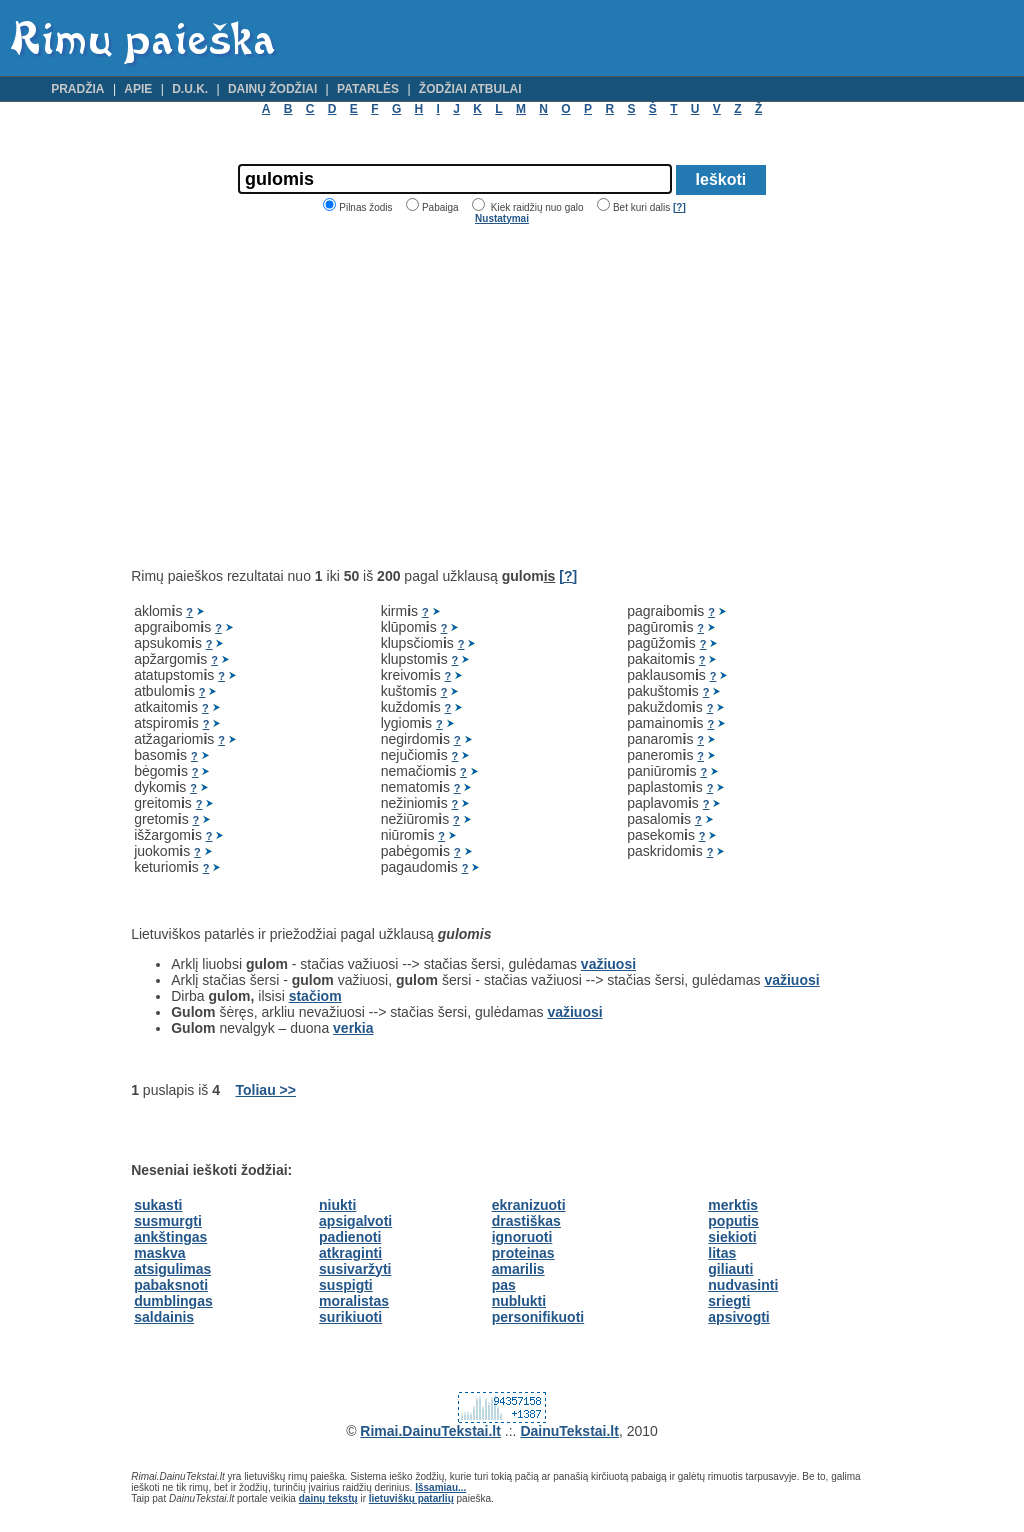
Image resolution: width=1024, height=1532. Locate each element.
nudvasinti (743, 1285)
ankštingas (170, 1237)
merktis (733, 1205)
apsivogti (738, 1317)
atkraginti (350, 1253)
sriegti (729, 1301)
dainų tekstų (328, 1498)
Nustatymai (502, 218)
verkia (353, 1028)
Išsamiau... (440, 1487)
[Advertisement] (299, 396)
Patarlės (368, 89)
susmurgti (168, 1221)
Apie (138, 89)
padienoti (350, 1237)
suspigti (346, 1285)
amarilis (518, 1269)
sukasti (158, 1205)
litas (722, 1253)
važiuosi (608, 964)
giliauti (730, 1269)
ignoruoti (522, 1237)
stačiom (315, 996)
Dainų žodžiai (272, 89)
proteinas (523, 1253)
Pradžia (77, 89)
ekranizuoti (529, 1205)
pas (504, 1285)
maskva (159, 1253)
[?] (679, 207)
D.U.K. (190, 89)
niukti (337, 1205)
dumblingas (173, 1301)
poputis (733, 1221)
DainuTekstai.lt (569, 1431)
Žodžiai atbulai (470, 89)
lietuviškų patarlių (411, 1498)
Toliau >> (266, 1090)
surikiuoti (350, 1317)
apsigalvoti (355, 1221)
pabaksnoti (171, 1285)
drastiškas (526, 1221)
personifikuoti (538, 1317)
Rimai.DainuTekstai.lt (430, 1431)
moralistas (354, 1301)
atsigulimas (172, 1269)
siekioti (732, 1237)
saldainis (164, 1317)
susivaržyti (355, 1269)
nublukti (519, 1301)
